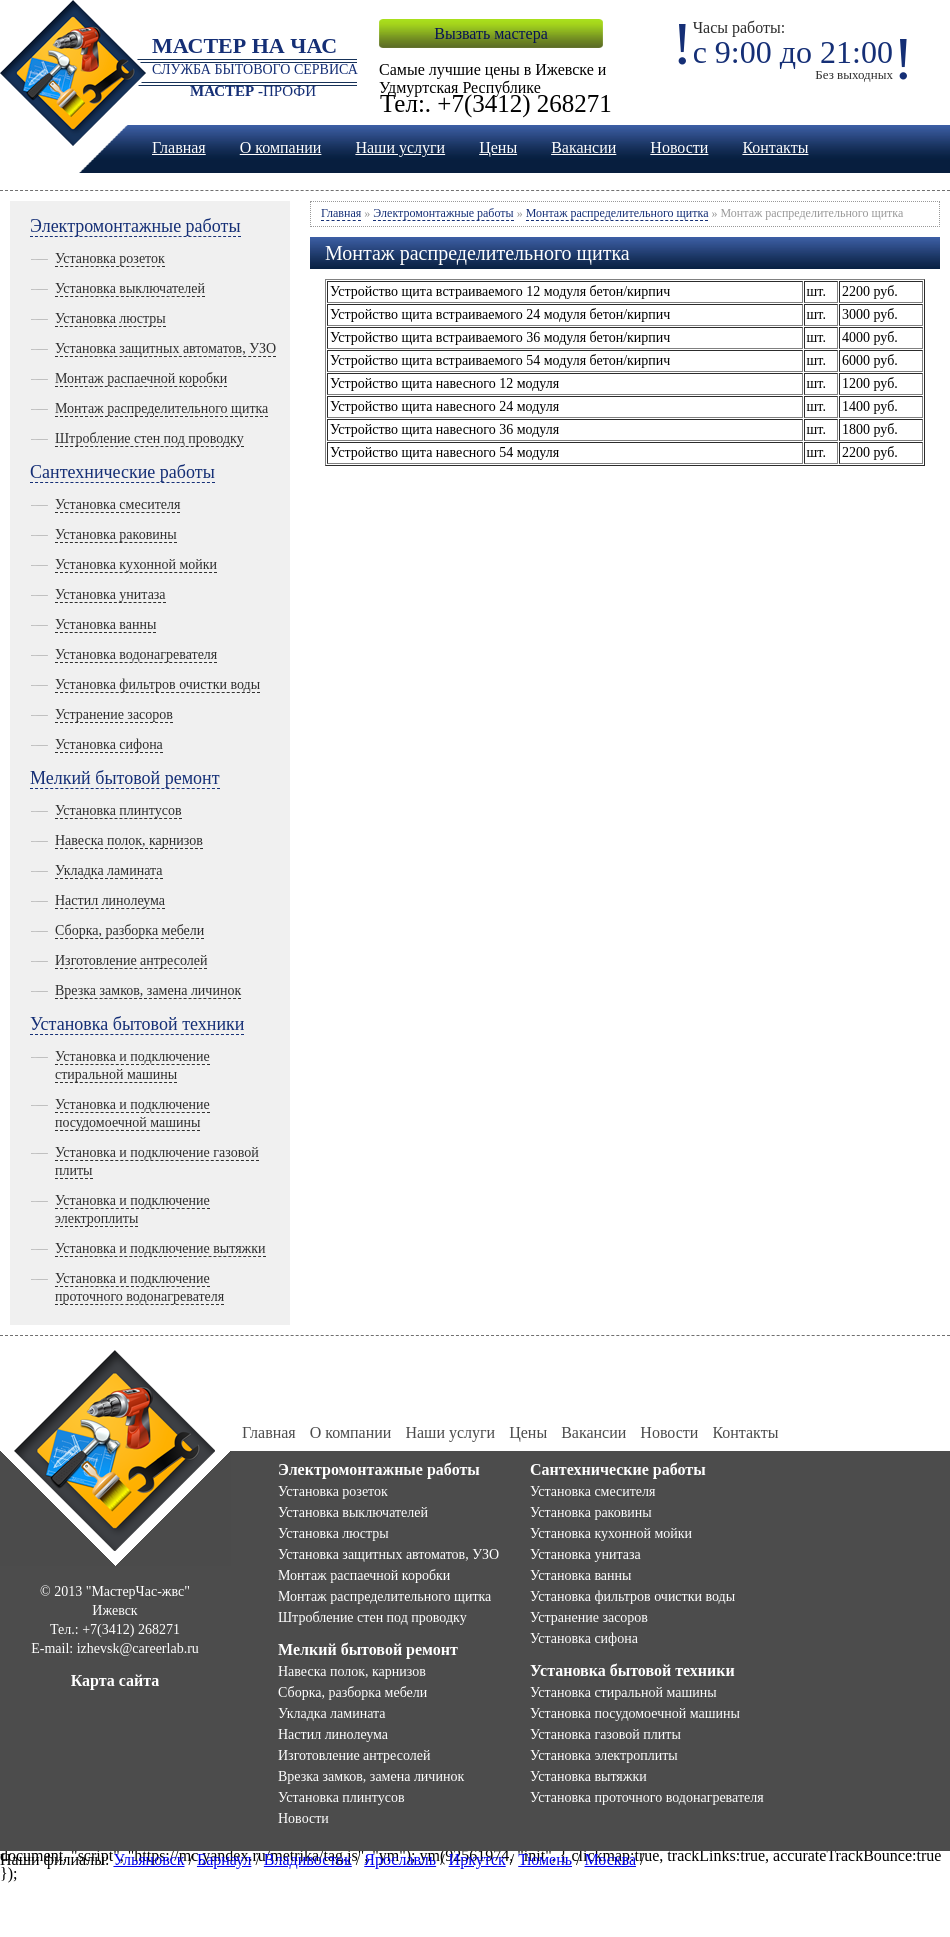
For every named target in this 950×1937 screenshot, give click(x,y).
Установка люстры (110, 318)
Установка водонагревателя (136, 654)
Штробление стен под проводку (149, 438)
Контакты (775, 147)
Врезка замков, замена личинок (148, 990)
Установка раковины (116, 534)
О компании (281, 147)
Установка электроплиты (604, 1755)
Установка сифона (109, 744)
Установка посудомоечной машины (635, 1713)
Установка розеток (110, 258)
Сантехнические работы (122, 472)
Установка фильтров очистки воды (157, 684)
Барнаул (224, 1859)
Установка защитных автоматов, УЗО (165, 348)
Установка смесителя (117, 504)
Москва (610, 1859)
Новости (679, 147)
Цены (498, 147)
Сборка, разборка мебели (129, 930)
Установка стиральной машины (623, 1692)
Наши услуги (400, 147)
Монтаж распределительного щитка (161, 408)
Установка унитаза (110, 594)
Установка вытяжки (588, 1776)
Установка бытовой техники (137, 1024)
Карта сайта (115, 1680)
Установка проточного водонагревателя (647, 1797)
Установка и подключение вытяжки (160, 1248)
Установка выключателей (130, 288)
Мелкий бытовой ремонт (125, 778)
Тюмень (545, 1859)
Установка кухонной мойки (136, 564)
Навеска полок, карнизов (129, 840)
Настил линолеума (110, 900)
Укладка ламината (109, 870)
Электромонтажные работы (135, 226)
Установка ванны (105, 624)
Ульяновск (148, 1859)
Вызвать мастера (490, 33)
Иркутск (477, 1859)
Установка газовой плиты (605, 1734)
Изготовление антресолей (131, 960)
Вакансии (583, 147)
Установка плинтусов (118, 810)
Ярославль (400, 1859)
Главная (179, 147)
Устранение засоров (114, 714)
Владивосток (308, 1859)
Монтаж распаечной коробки (141, 378)
